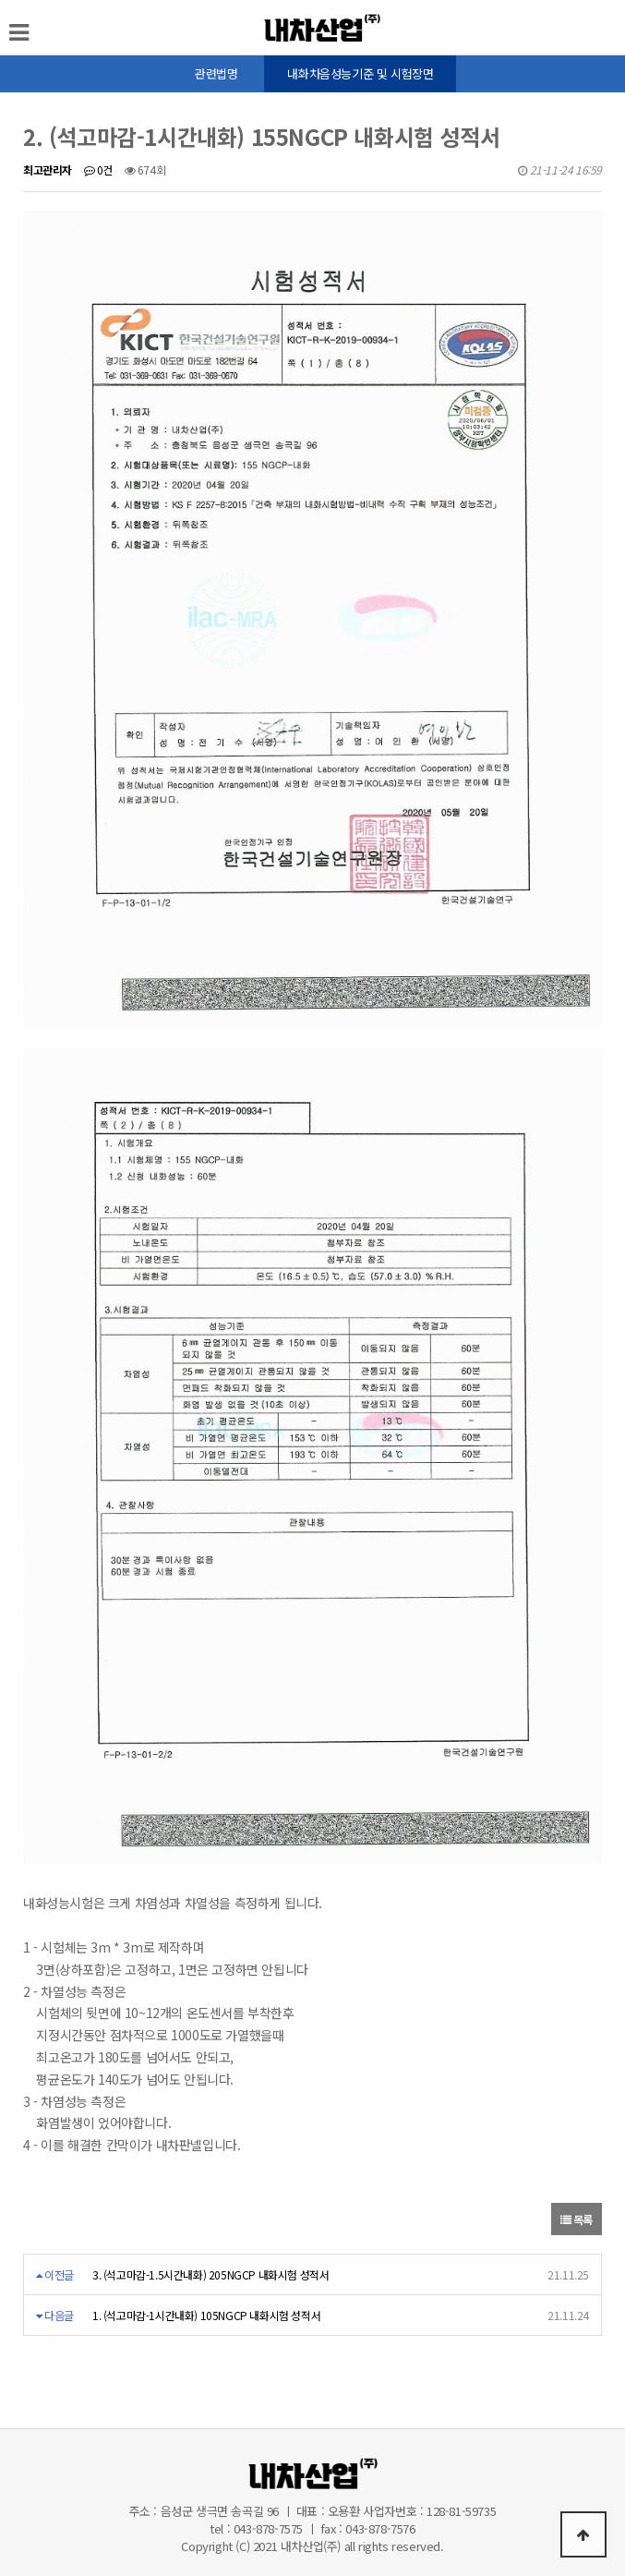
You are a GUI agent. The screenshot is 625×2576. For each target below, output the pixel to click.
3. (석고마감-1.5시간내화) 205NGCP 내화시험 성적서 (210, 2274)
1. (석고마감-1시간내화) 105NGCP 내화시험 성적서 (206, 2315)
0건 (98, 169)
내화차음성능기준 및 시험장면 (360, 73)
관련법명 (216, 73)
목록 (576, 2219)
